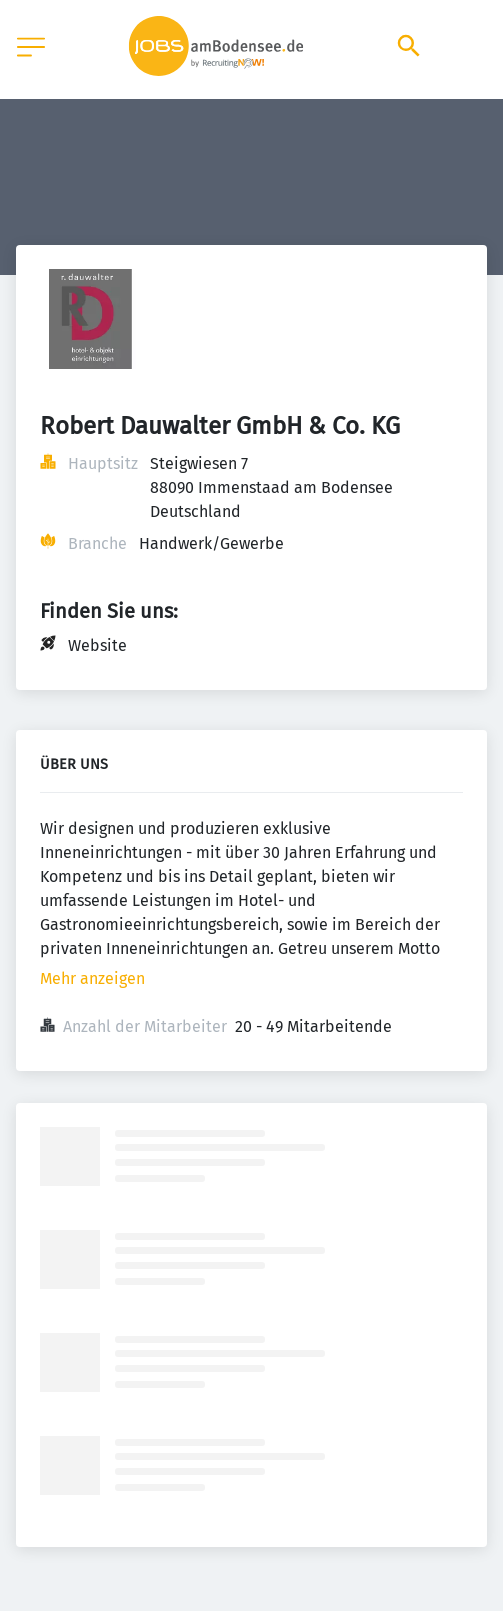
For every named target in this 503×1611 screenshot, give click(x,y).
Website (97, 645)
